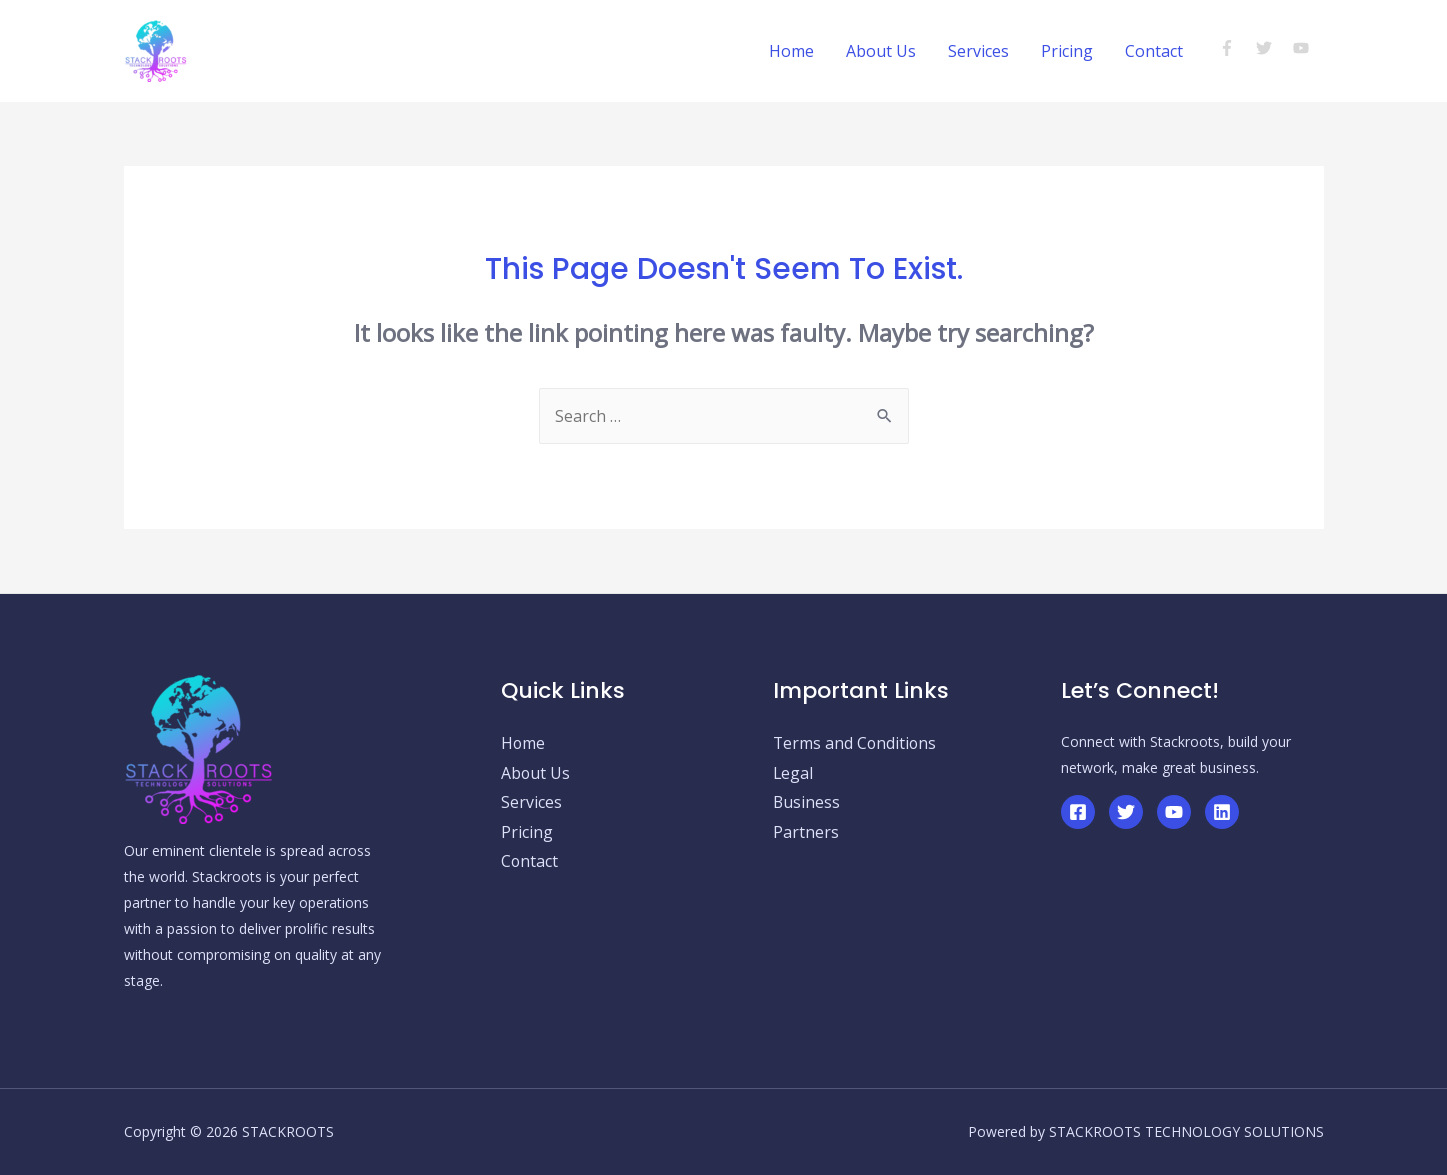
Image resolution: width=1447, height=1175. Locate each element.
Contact (1154, 51)
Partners (806, 833)
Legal (793, 773)
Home (791, 51)
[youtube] (1303, 48)
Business (807, 803)
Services (978, 51)
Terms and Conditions (856, 743)
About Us (881, 51)
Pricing (1067, 51)
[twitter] (1272, 48)
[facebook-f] (1235, 48)
